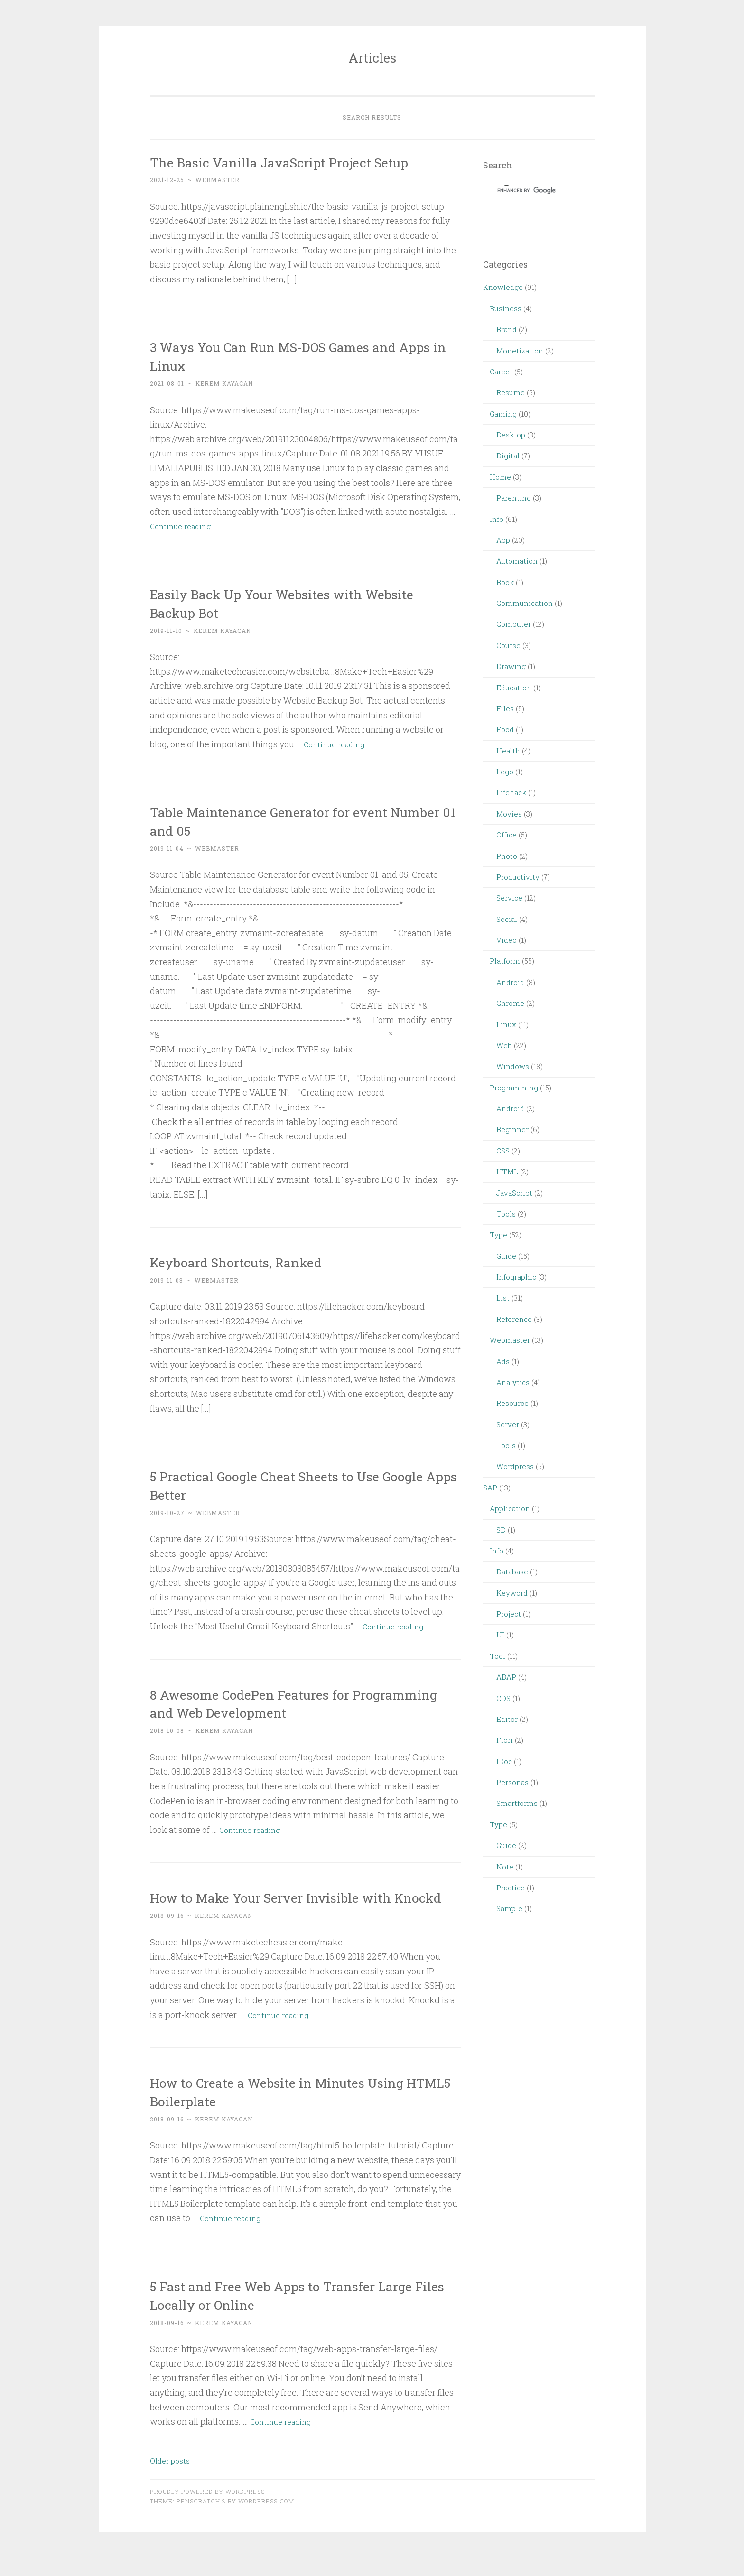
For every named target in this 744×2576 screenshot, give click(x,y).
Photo (506, 856)
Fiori (504, 1740)
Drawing (511, 666)
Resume (510, 392)
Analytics (513, 1382)
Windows (512, 1066)
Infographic (516, 1277)
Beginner (512, 1129)
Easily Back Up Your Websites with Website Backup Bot (275, 602)
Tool (497, 1656)
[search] (527, 190)
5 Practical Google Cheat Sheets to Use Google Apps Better (284, 1484)
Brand (506, 329)
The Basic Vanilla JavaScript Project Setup (301, 161)
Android (510, 982)
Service (509, 897)
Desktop (510, 434)
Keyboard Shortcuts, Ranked (251, 1261)
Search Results (372, 117)
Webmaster (510, 1340)
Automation (517, 561)
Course (508, 645)
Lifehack (511, 792)
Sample (509, 1908)
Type (498, 1234)
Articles (372, 57)
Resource (512, 1403)
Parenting (513, 497)
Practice (510, 1887)
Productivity (517, 877)
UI (500, 1634)
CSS (503, 1150)
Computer (513, 624)
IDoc (504, 1761)
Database (512, 1571)
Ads (503, 1361)
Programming (514, 1087)
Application (510, 1508)
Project (508, 1613)
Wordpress (515, 1466)
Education (513, 687)
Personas (512, 1782)
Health (508, 750)
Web (504, 1045)
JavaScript (514, 1193)
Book (505, 582)
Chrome (510, 1003)
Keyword (512, 1593)
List (503, 1297)
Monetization (519, 350)
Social (506, 919)
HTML (507, 1171)
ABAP (506, 1677)
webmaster (217, 180)
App (503, 540)
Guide (506, 1256)
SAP (490, 1487)
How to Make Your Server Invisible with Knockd (291, 1906)
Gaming (503, 413)
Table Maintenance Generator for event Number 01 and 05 (287, 820)
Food (505, 729)
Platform (505, 961)
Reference (514, 1319)
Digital (508, 455)
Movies (509, 813)
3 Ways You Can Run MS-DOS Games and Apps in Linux (296, 355)
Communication (524, 603)
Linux (506, 1024)
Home (500, 477)
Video (506, 940)
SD (501, 1529)
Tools (506, 1213)
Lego (504, 771)
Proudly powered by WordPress (207, 2510)
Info (496, 519)
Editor (507, 1719)
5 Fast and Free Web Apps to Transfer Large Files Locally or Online (303, 2313)
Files (505, 708)
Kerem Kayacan (224, 383)
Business (505, 308)
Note (504, 1866)
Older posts (170, 2479)
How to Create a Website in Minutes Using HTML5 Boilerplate (299, 2109)
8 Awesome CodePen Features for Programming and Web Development (281, 1702)
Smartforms (517, 1803)
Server (507, 1424)
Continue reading (184, 525)
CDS (503, 1698)
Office (506, 834)
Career (501, 371)
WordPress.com (266, 2519)
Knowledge (503, 287)
